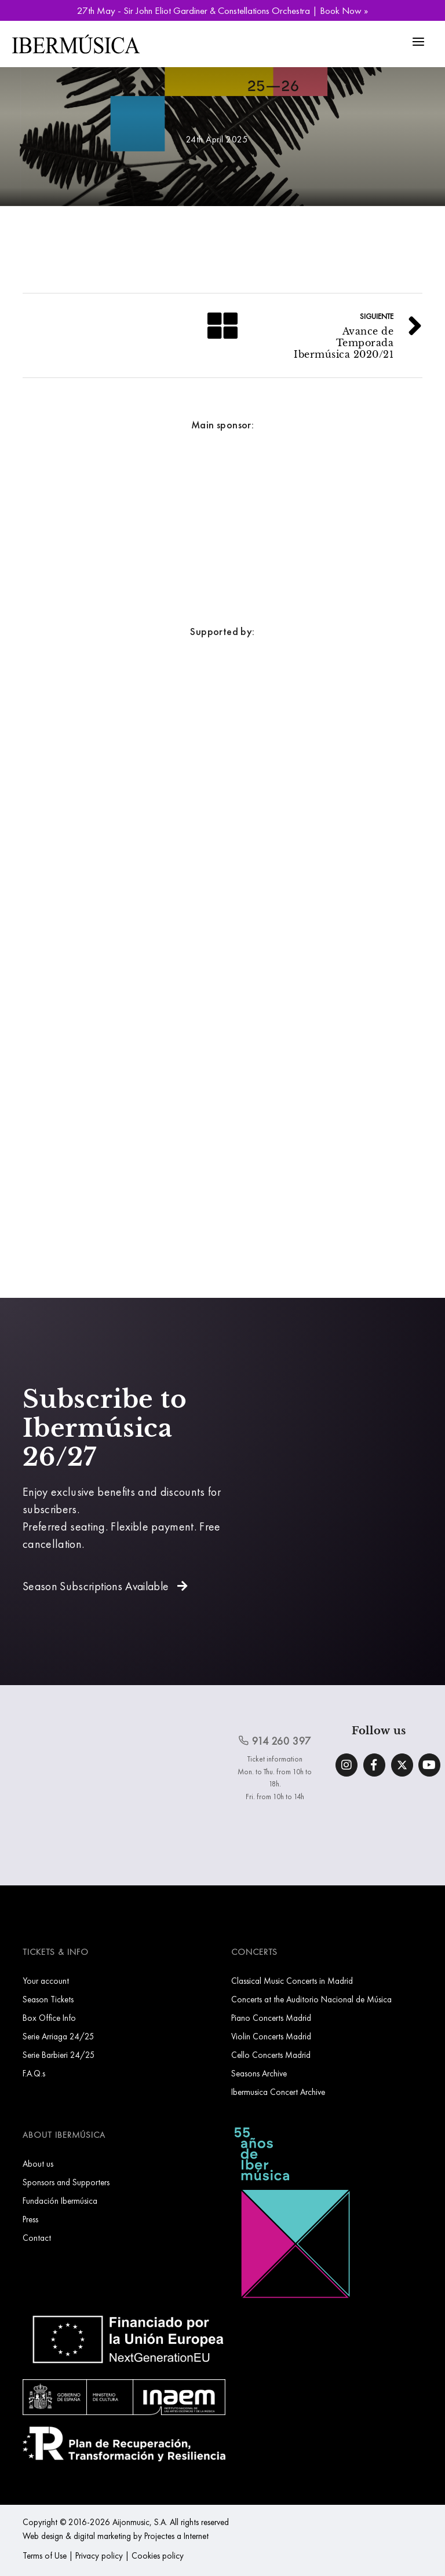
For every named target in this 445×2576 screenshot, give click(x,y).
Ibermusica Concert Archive (278, 2091)
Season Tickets (48, 1999)
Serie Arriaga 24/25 (58, 2036)
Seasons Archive (259, 2073)
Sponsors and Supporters (66, 2182)
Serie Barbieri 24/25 (59, 2054)
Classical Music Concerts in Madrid (292, 1980)
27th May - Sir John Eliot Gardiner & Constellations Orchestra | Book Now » (222, 10)
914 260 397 (274, 1741)
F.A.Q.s (34, 2073)
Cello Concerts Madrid (271, 2054)
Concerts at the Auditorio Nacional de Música (311, 1999)
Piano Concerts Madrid (271, 2017)
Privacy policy (99, 2555)
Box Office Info (49, 2017)
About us (38, 2163)
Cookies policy (158, 2555)
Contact (37, 2237)
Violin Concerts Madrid (271, 2036)
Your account (46, 1980)
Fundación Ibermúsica (60, 2200)
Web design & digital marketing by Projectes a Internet (116, 2535)
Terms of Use (45, 2555)
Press (30, 2219)
